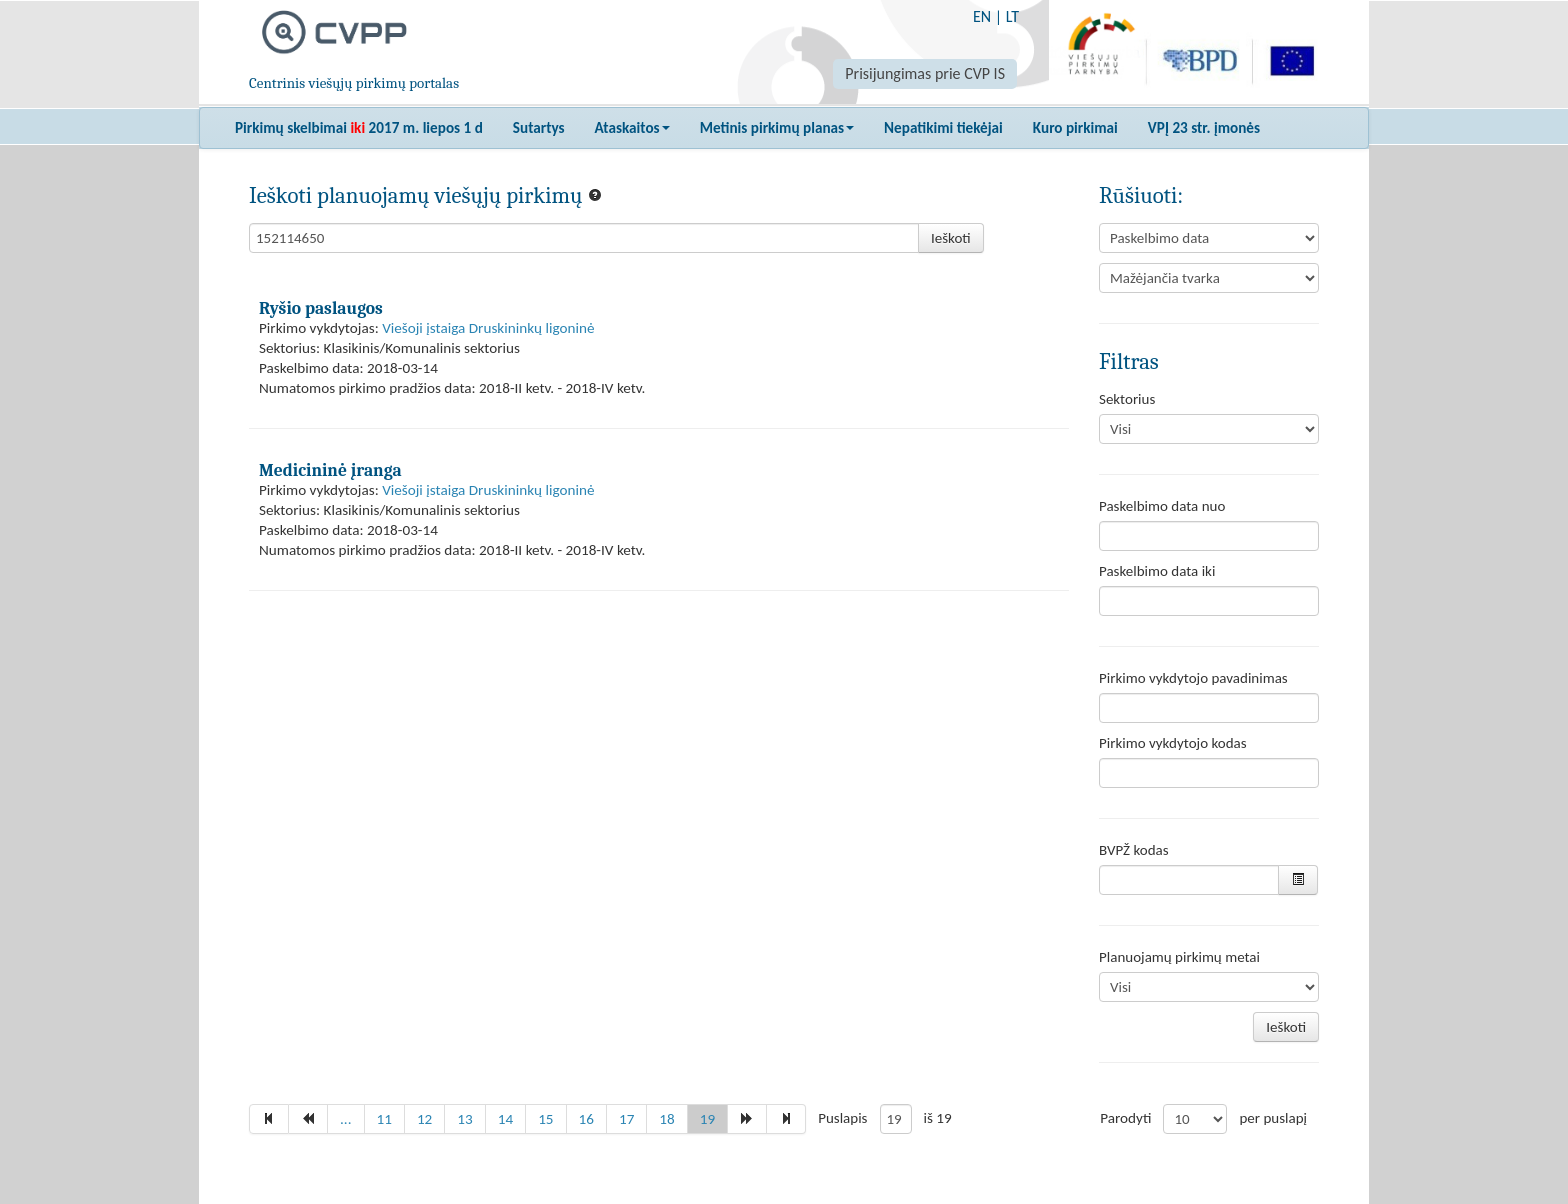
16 (586, 1119)
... (346, 1119)
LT (1012, 16)
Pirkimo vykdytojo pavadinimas (1193, 678)
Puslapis (842, 1118)
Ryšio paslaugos (321, 308)
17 (626, 1119)
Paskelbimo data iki (1157, 571)
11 (384, 1119)
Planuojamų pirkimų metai (1179, 957)
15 (545, 1119)
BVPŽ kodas (1134, 850)
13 (464, 1119)
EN (982, 16)
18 (666, 1119)
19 (707, 1119)
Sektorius (1127, 399)
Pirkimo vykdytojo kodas (1173, 743)
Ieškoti (951, 238)
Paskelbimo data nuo (1162, 506)
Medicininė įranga (330, 470)
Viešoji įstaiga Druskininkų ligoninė (488, 328)
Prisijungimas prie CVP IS (925, 73)
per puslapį (1273, 1118)
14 (505, 1119)
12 (424, 1119)
